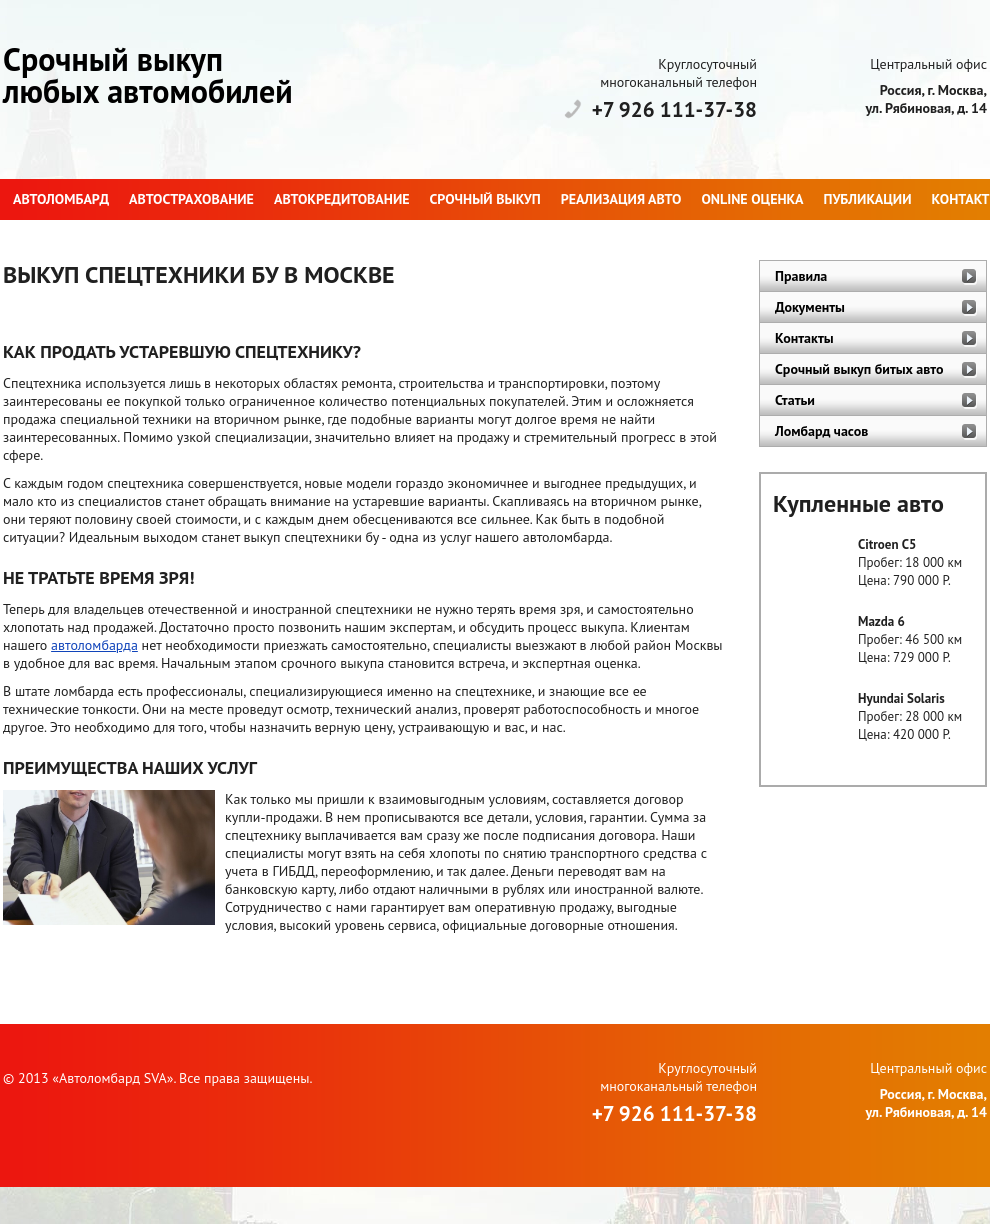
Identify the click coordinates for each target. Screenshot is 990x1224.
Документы (876, 307)
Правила (876, 276)
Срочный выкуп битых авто (876, 369)
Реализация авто (621, 199)
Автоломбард (61, 199)
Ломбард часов (876, 431)
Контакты (876, 338)
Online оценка (752, 199)
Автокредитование (342, 199)
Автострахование (191, 199)
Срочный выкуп (485, 199)
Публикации (867, 199)
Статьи (876, 400)
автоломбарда (94, 645)
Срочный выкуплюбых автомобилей (148, 75)
